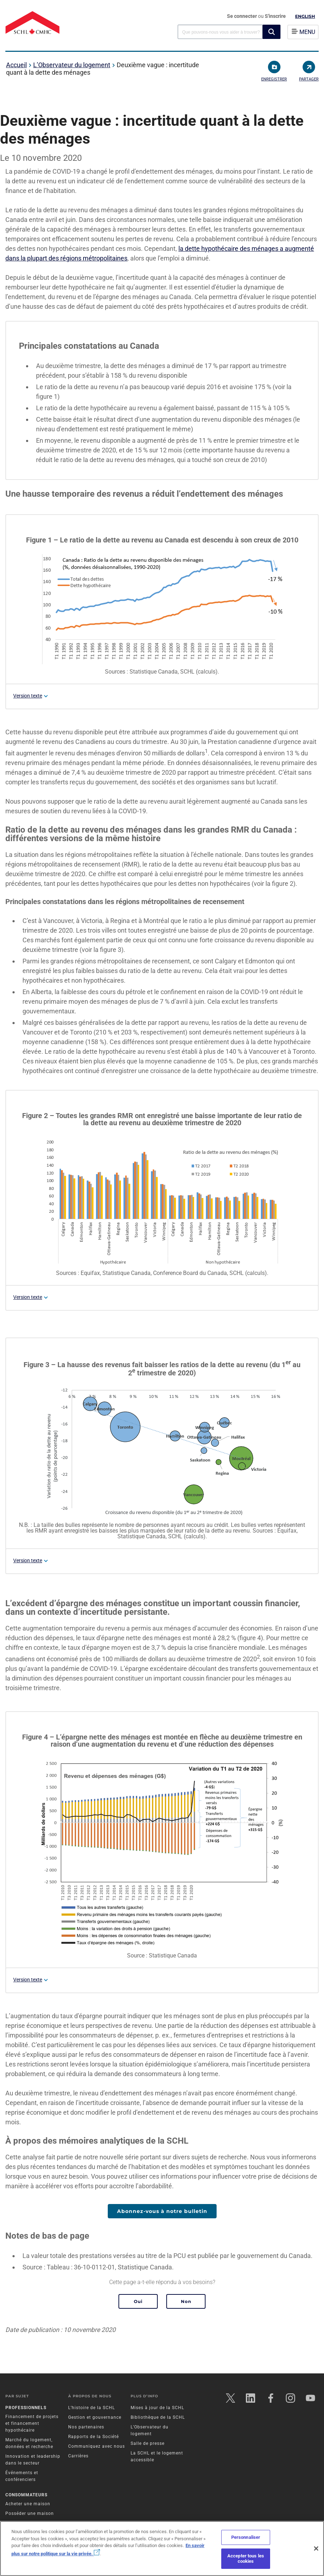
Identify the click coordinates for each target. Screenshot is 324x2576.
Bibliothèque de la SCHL (158, 2417)
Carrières (78, 2455)
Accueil (16, 65)
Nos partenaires (86, 2426)
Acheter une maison (27, 2503)
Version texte (27, 696)
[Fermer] (316, 2548)
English (305, 16)
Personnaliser (245, 2537)
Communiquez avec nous (96, 2446)
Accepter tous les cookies (245, 2558)
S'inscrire (275, 16)
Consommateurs (26, 2494)
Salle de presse (147, 2443)
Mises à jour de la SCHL (157, 2407)
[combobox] (220, 31)
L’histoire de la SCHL (91, 2407)
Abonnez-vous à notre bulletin (162, 2211)
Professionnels (25, 2407)
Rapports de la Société (93, 2436)
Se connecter (242, 16)
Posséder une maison (29, 2513)
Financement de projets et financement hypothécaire (32, 2423)
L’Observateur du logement (71, 65)
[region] (162, 2548)
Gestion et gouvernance (94, 2417)
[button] (271, 32)
